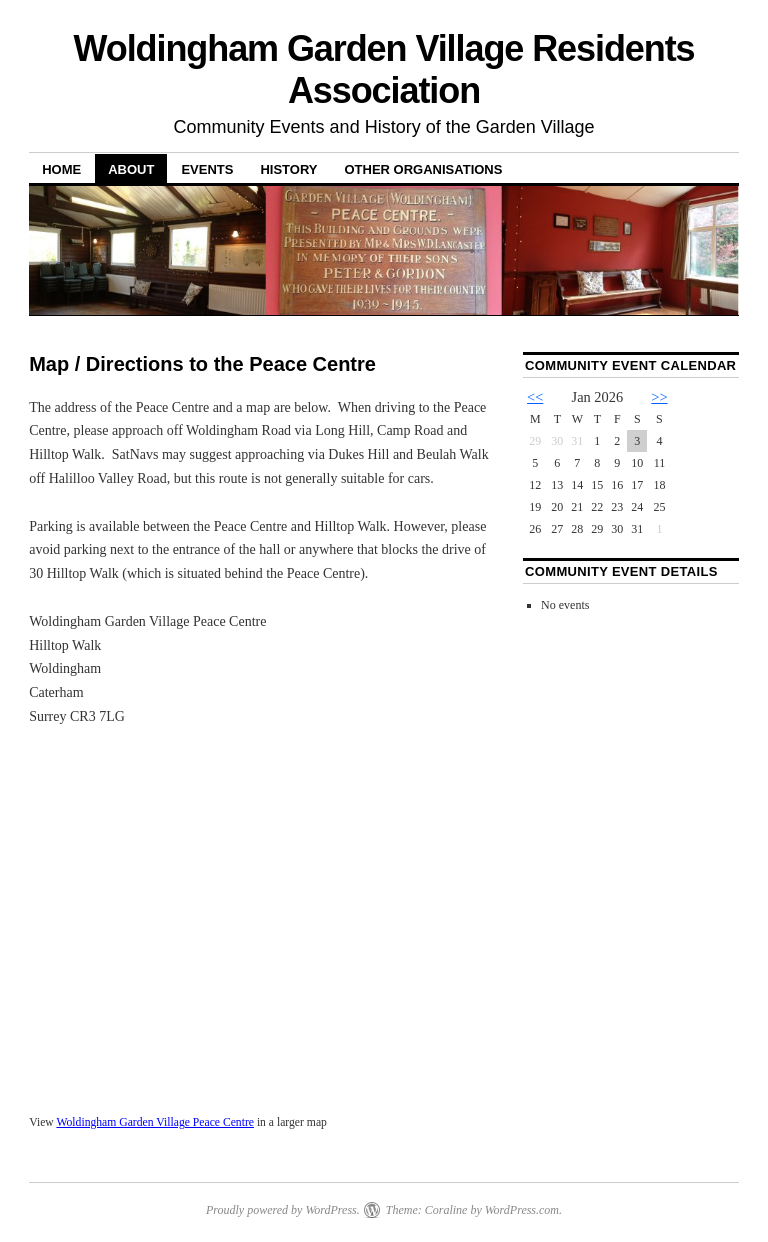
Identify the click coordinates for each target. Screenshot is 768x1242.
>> (659, 397)
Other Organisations (423, 169)
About (131, 169)
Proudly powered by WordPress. (283, 1210)
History (288, 169)
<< (535, 397)
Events (207, 169)
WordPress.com (522, 1210)
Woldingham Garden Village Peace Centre (155, 1122)
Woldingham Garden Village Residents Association (383, 69)
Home (61, 169)
